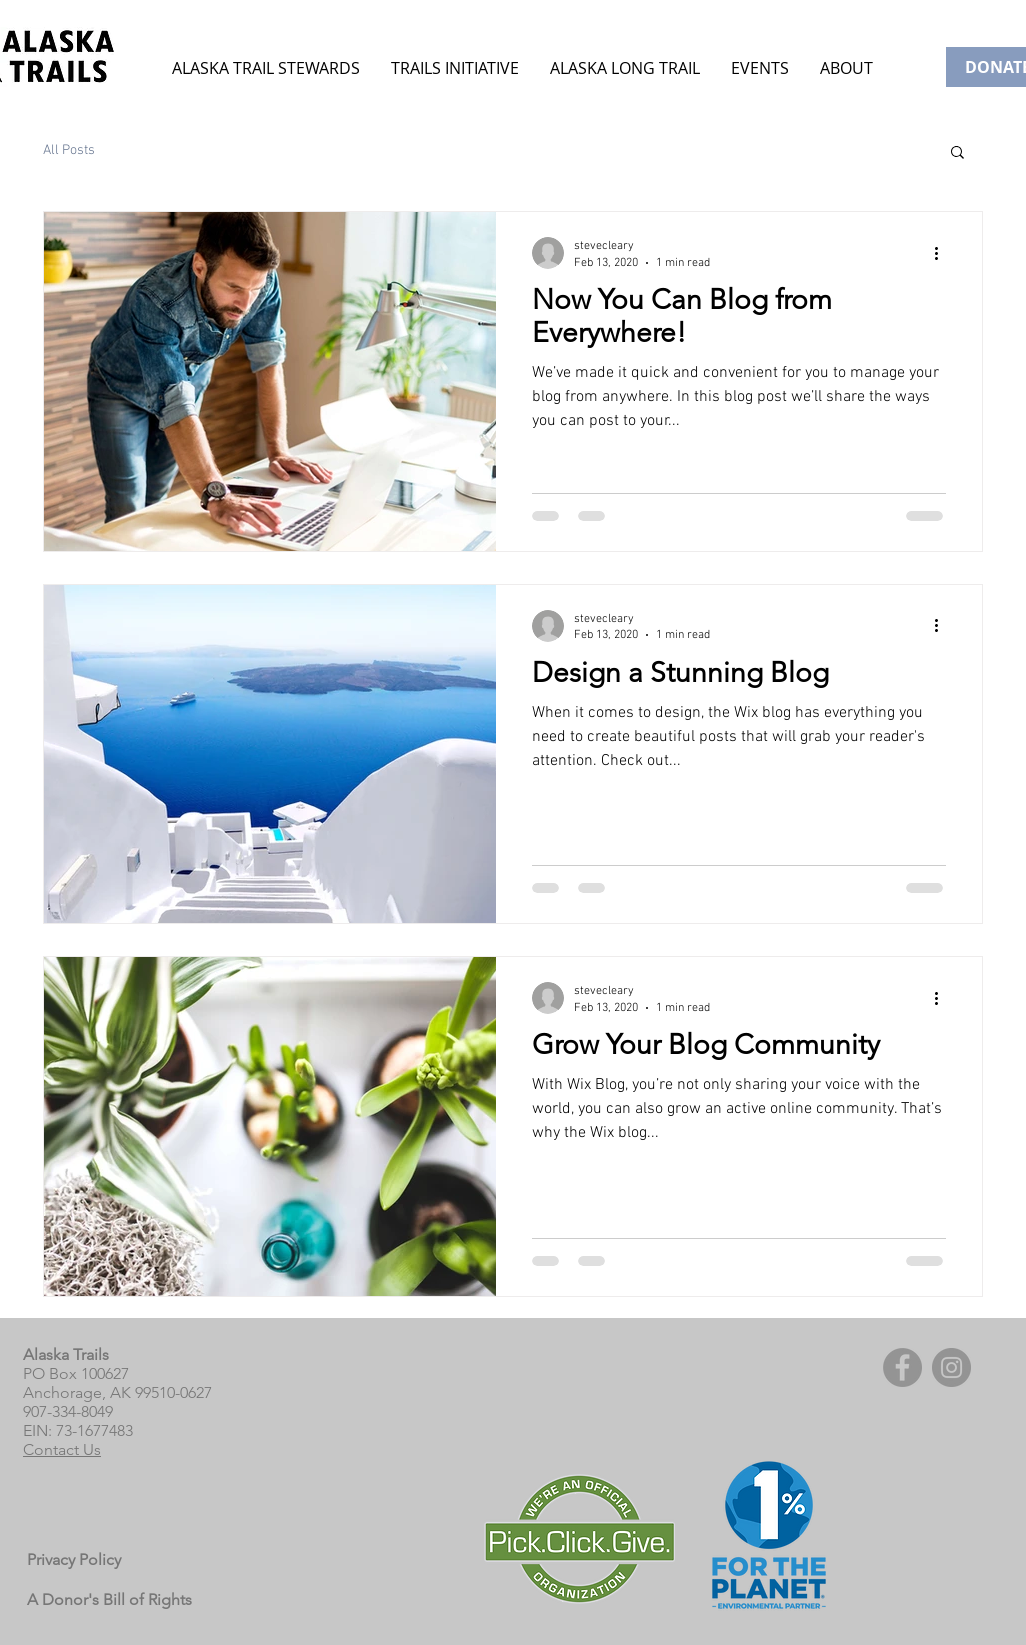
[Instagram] (951, 1367)
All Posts (69, 150)
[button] (759, 68)
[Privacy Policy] (77, 1561)
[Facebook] (902, 1367)
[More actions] (943, 253)
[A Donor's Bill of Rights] (112, 1601)
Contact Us (62, 1449)
